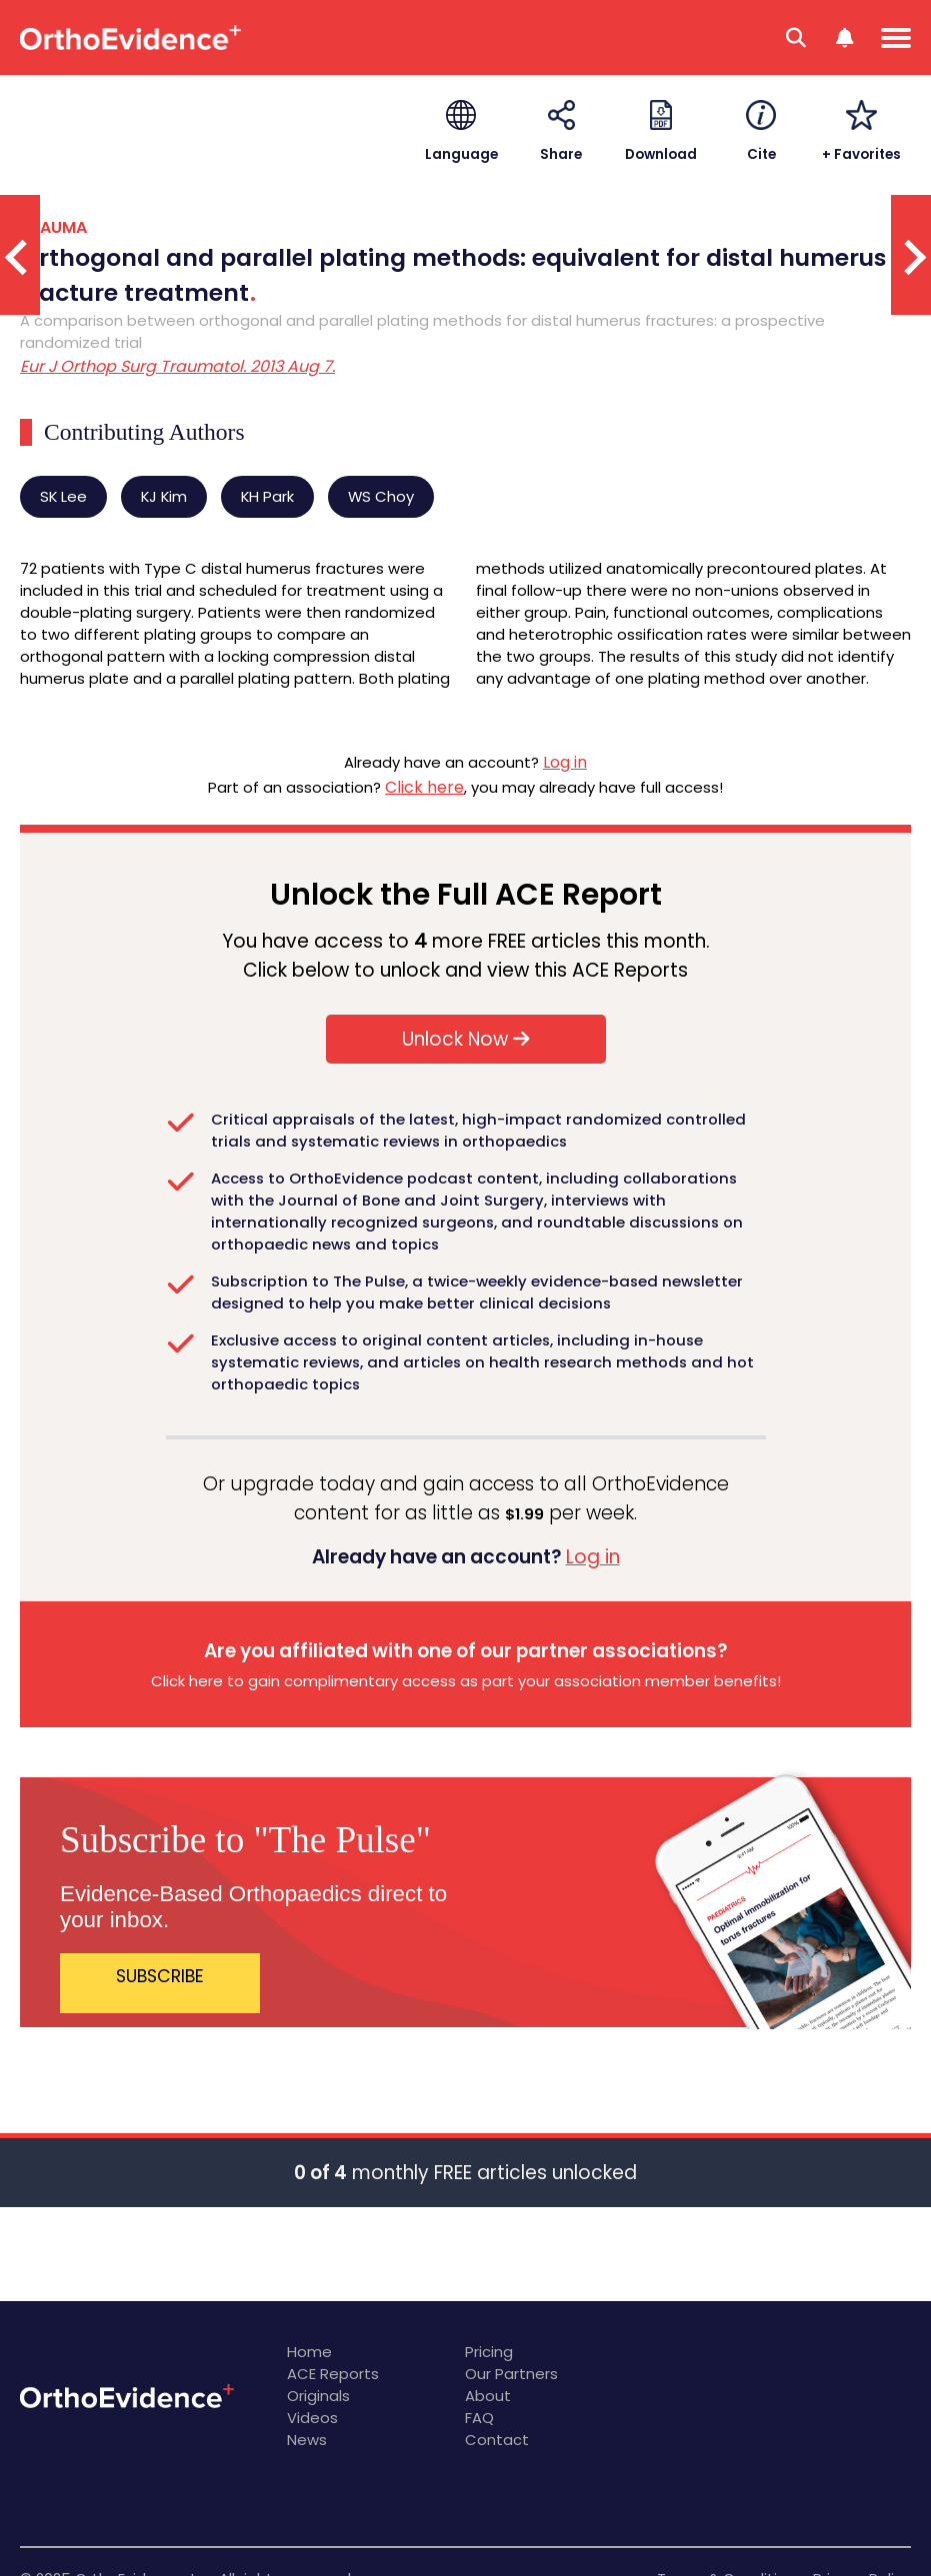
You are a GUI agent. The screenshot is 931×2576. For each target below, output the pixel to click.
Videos (312, 2417)
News (307, 2439)
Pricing (489, 2351)
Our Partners (511, 2373)
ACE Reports (333, 2373)
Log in (565, 762)
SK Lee (63, 496)
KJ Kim (164, 496)
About (488, 2395)
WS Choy (381, 496)
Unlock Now (465, 1039)
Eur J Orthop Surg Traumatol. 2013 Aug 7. (177, 366)
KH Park (267, 496)
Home (309, 2351)
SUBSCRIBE (160, 1976)
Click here (424, 787)
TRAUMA (53, 227)
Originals (318, 2395)
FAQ (479, 2417)
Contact (497, 2439)
